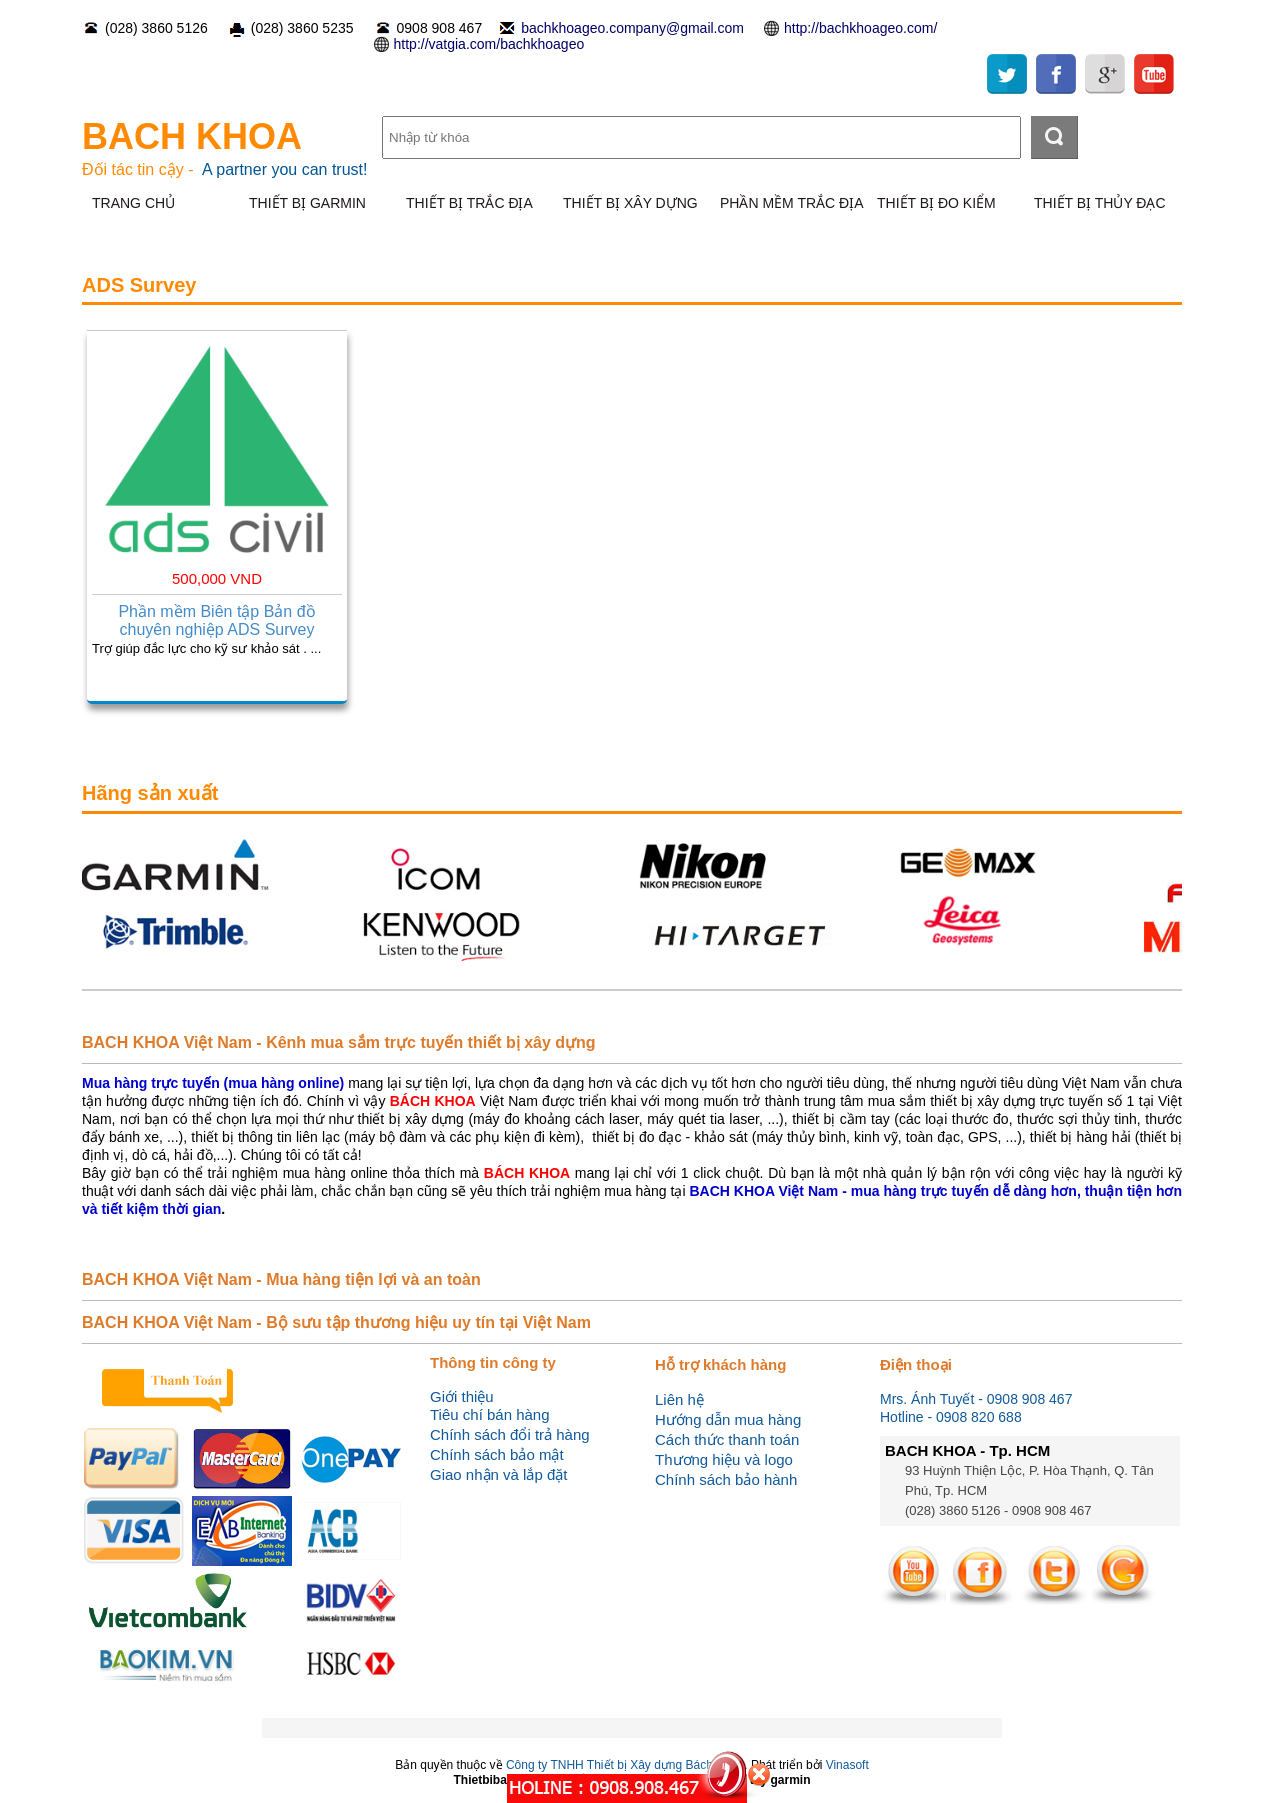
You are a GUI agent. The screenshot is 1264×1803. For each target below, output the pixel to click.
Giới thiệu (462, 1396)
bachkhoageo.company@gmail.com (632, 28)
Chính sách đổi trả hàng (510, 1434)
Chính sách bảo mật (497, 1454)
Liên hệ (679, 1399)
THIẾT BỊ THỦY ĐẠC (1100, 203)
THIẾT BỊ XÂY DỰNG (630, 203)
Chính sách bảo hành (726, 1479)
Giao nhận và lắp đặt (498, 1474)
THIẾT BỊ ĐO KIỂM (936, 203)
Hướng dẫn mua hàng (728, 1419)
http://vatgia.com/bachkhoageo (489, 44)
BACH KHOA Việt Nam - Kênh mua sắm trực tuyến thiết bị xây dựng (339, 1042)
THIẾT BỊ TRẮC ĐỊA (469, 203)
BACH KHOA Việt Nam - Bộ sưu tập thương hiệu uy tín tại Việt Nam (336, 1322)
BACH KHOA (192, 136)
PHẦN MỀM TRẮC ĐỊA (792, 203)
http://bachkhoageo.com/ (860, 28)
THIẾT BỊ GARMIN (307, 203)
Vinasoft (847, 1765)
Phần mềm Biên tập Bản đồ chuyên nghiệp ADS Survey (216, 620)
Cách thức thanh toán (727, 1439)
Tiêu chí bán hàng (490, 1414)
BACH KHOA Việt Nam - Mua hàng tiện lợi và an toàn (281, 1279)
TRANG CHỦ (133, 203)
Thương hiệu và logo (724, 1459)
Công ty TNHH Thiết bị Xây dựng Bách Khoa (625, 1765)
